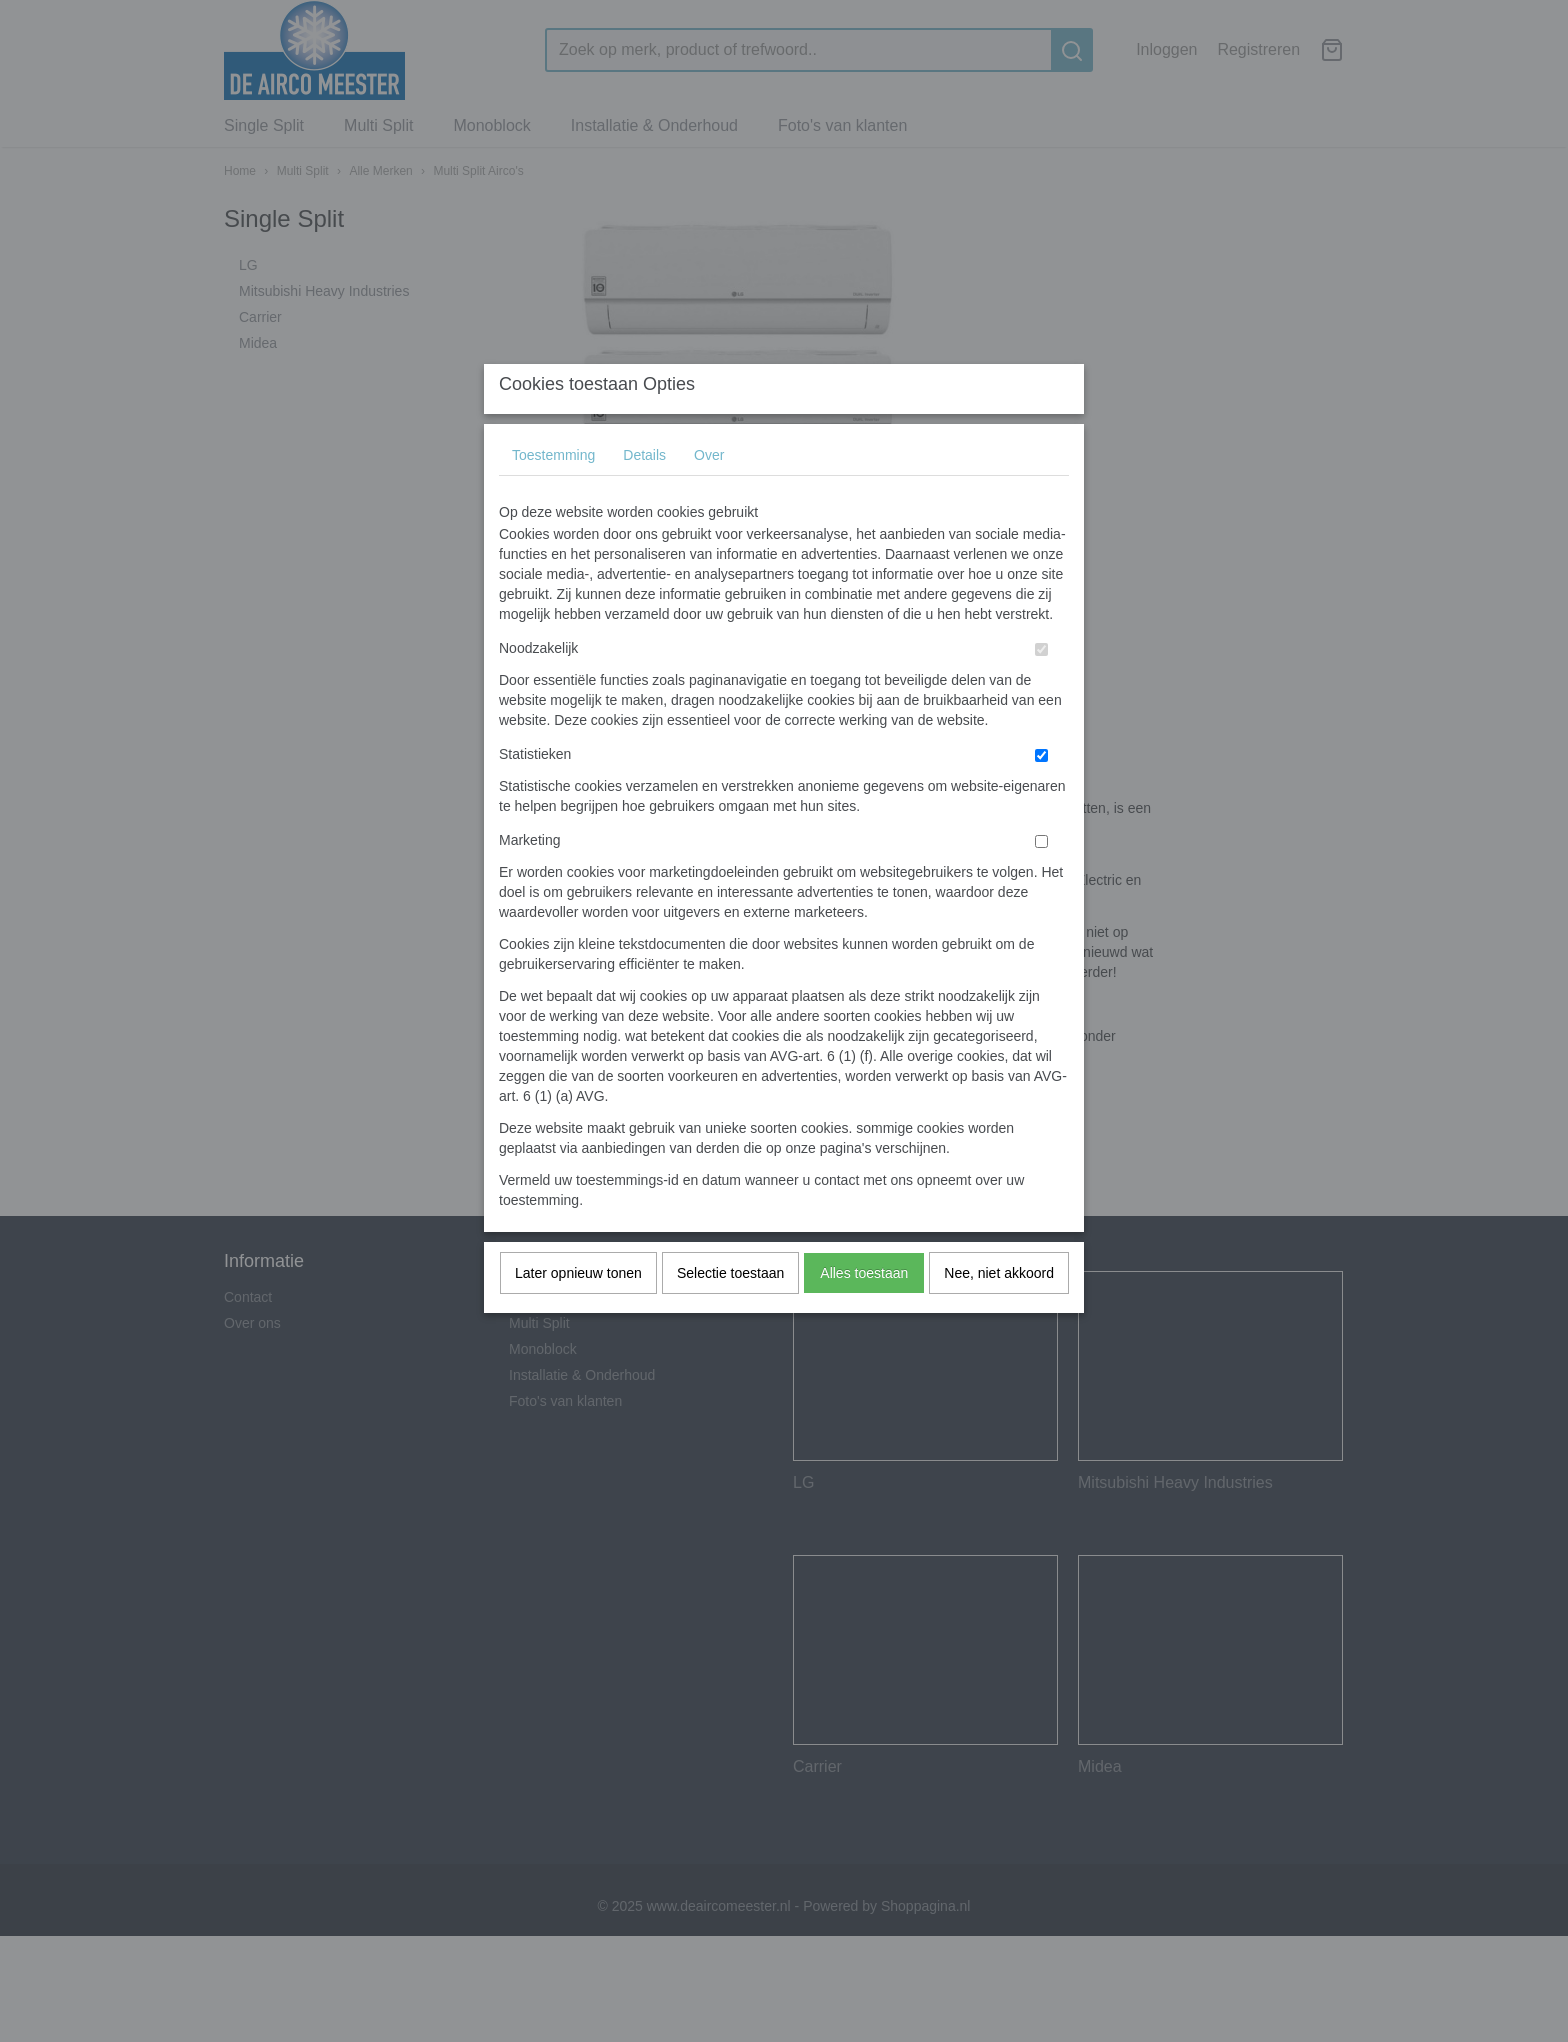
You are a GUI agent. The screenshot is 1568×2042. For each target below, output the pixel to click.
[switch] (1041, 689)
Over (709, 495)
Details (644, 495)
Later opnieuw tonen (578, 1313)
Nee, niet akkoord (999, 1313)
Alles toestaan (864, 1313)
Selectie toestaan (730, 1313)
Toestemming (553, 495)
